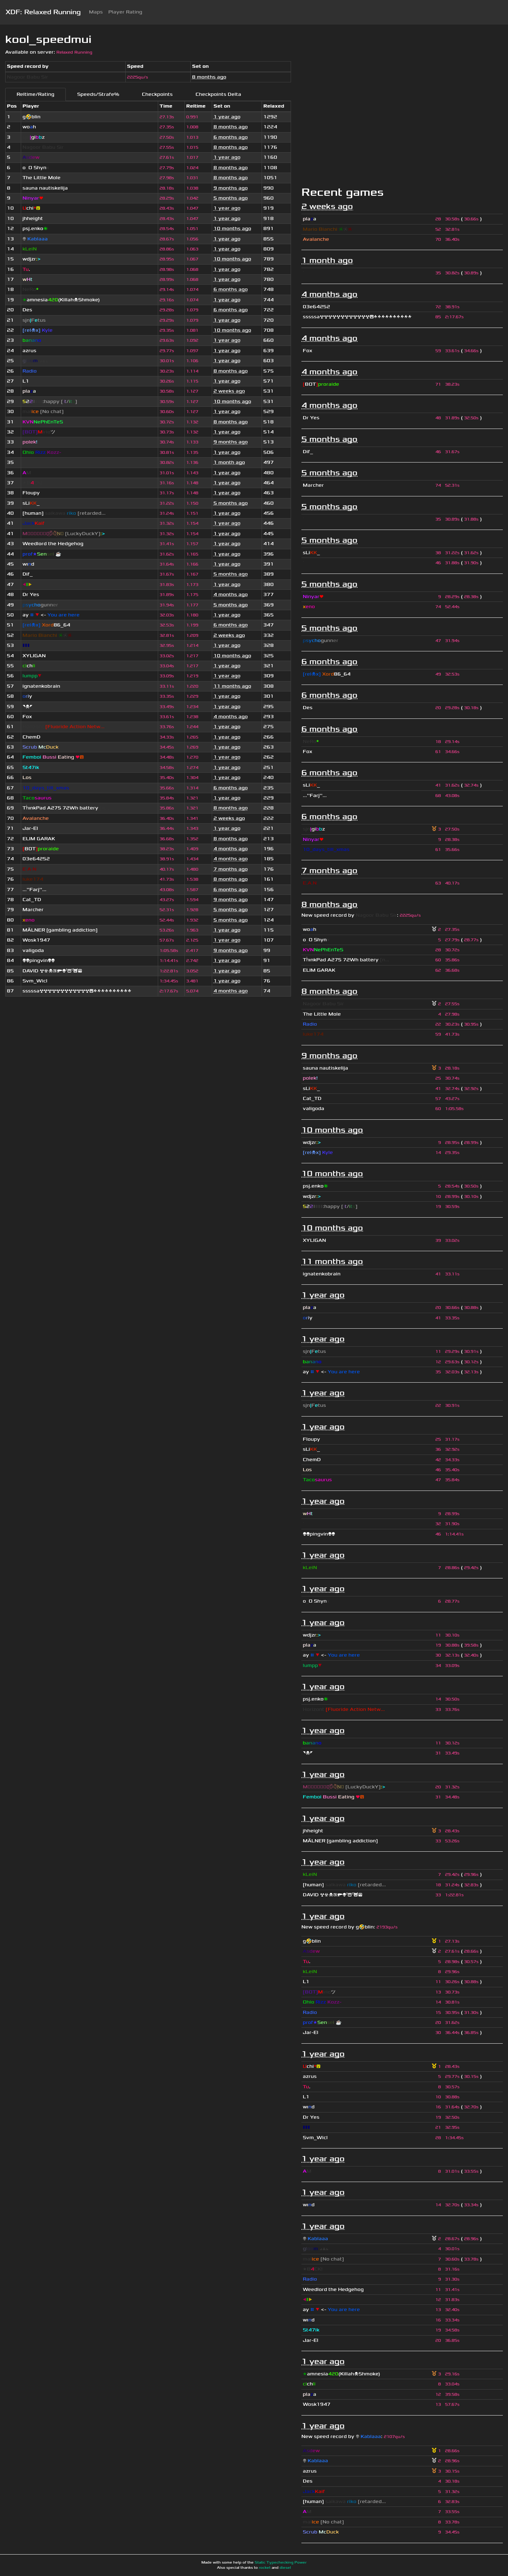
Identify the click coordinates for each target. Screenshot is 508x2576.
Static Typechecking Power (281, 2562)
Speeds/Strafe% (98, 94)
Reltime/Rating (35, 94)
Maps (96, 12)
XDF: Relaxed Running (43, 12)
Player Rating (125, 12)
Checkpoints (157, 94)
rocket (265, 2568)
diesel (285, 2568)
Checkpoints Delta (218, 94)
